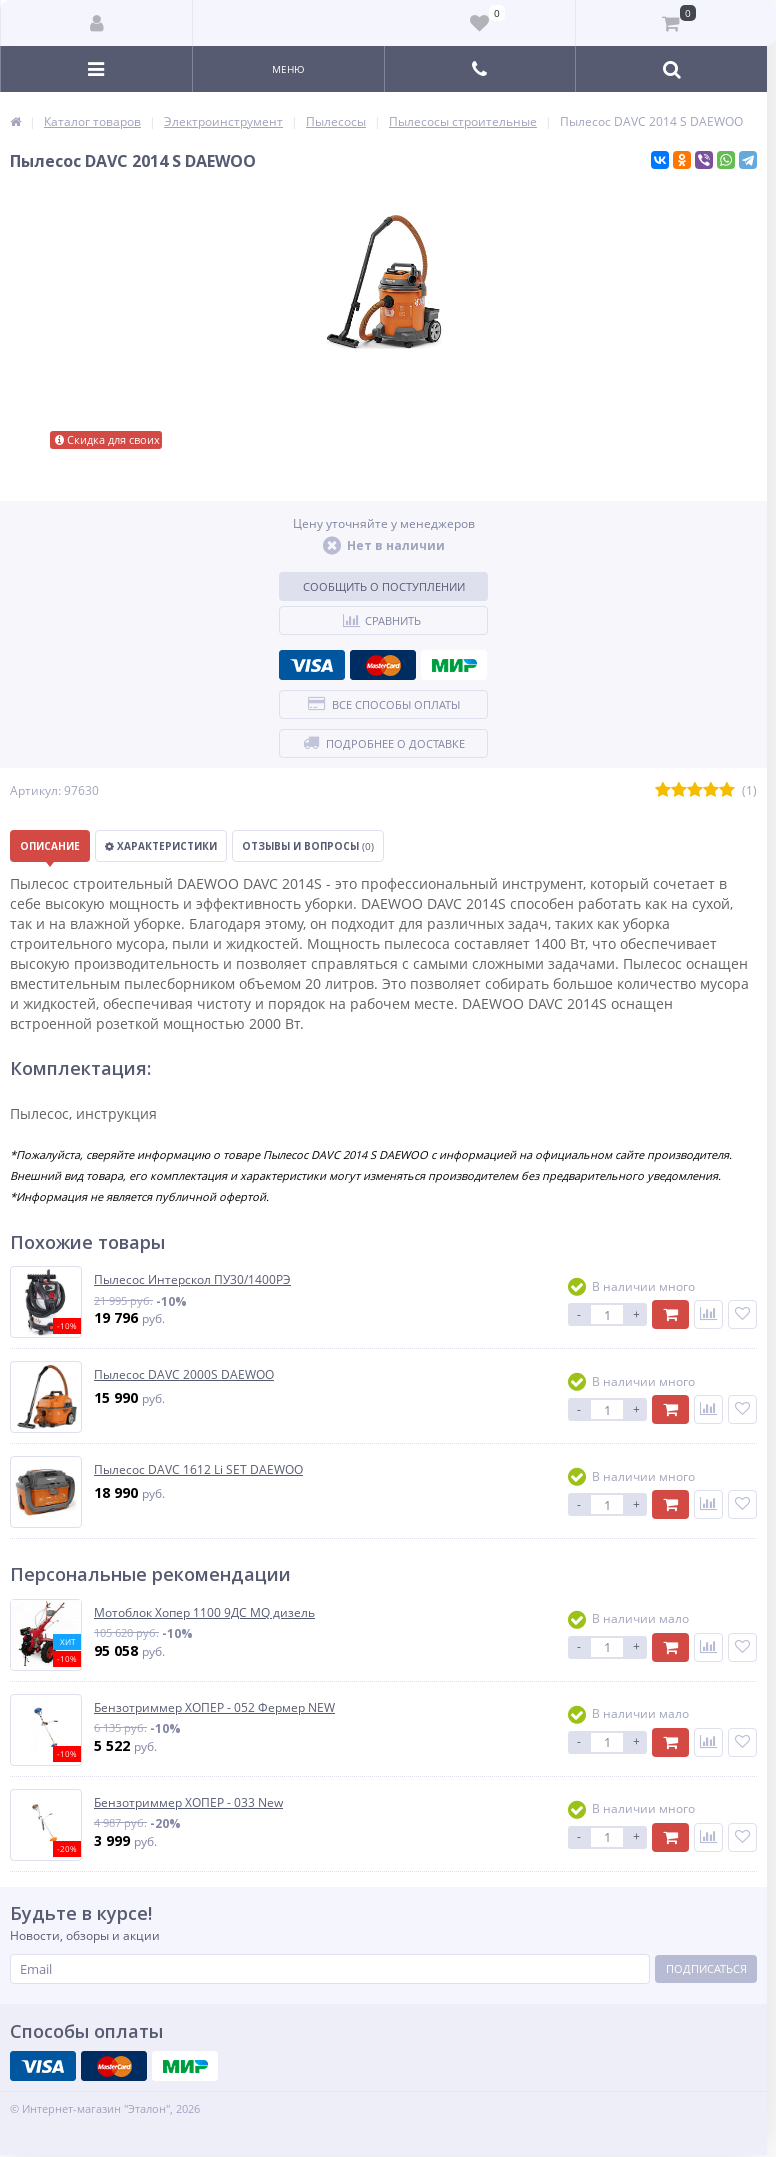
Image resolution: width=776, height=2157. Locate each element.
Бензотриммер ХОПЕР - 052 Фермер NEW (214, 1708)
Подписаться (706, 1968)
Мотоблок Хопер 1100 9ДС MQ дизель (204, 1613)
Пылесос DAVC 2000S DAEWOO (184, 1375)
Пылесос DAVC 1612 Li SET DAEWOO (198, 1470)
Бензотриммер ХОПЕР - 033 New (188, 1803)
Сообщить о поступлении (384, 586)
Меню (288, 69)
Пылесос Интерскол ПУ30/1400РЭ (192, 1280)
